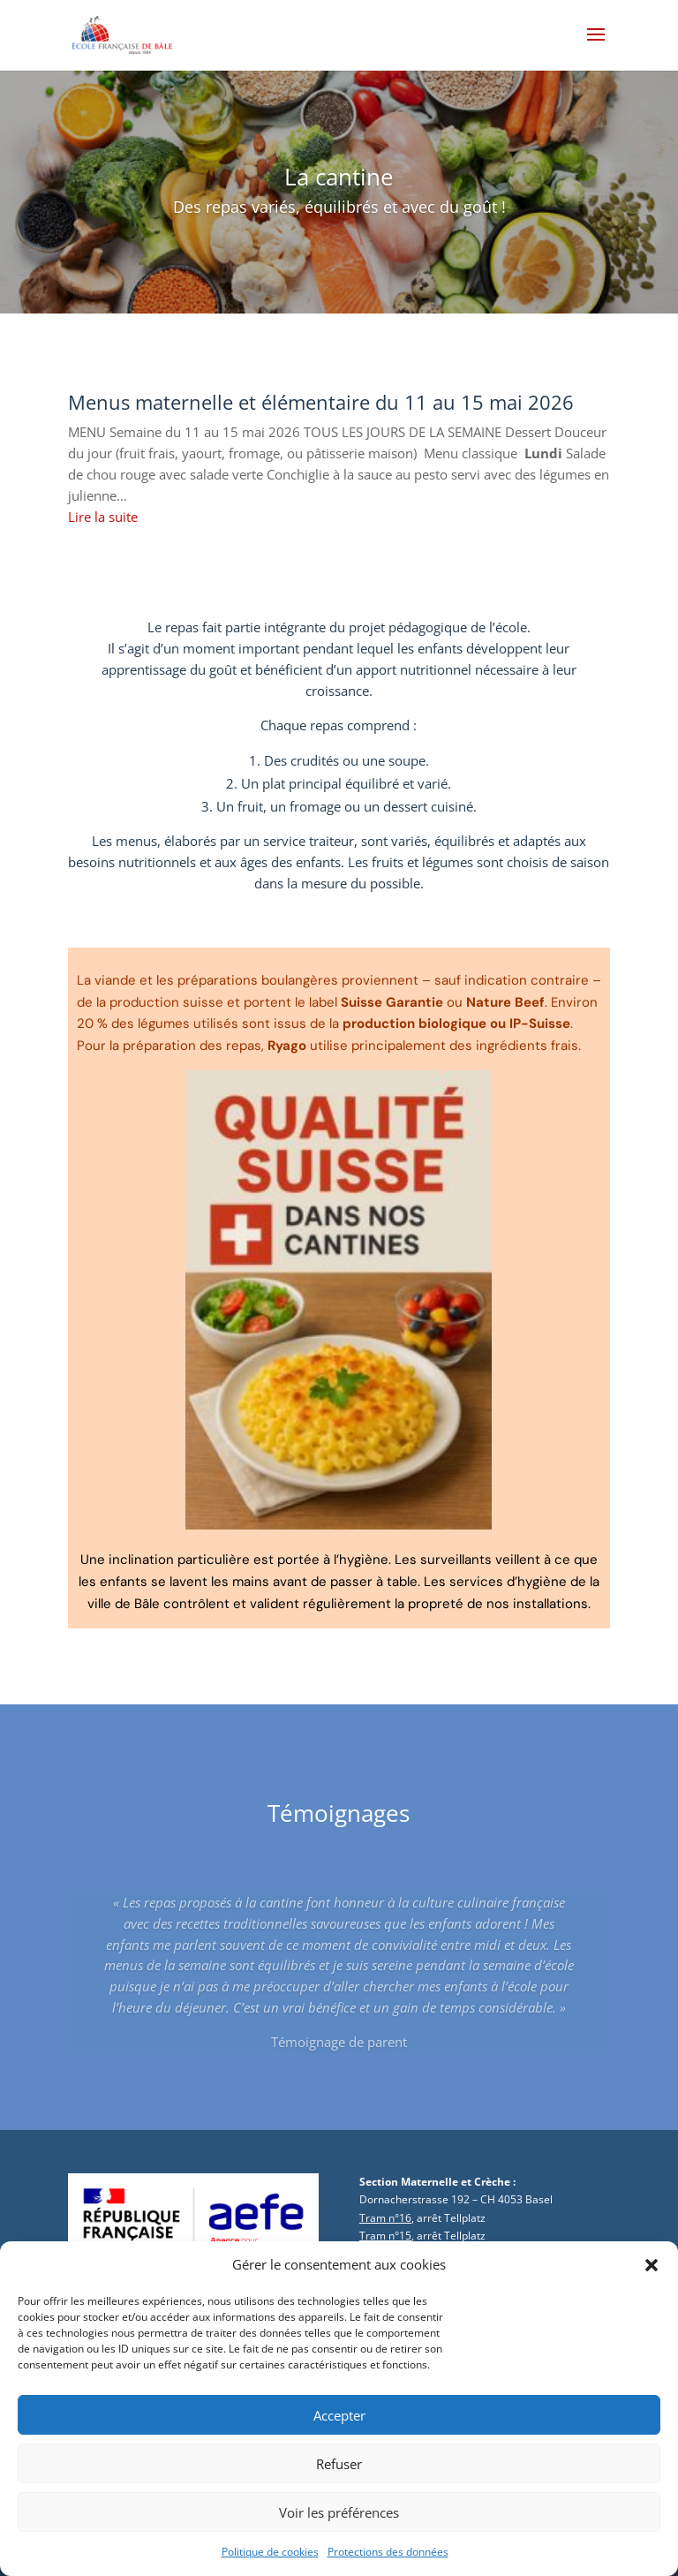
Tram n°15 (385, 2235)
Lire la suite (103, 516)
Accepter (339, 2428)
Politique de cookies (270, 2564)
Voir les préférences (339, 2525)
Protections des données (388, 2564)
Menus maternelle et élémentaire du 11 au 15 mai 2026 (321, 402)
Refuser (339, 2477)
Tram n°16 (385, 2217)
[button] (651, 2278)
